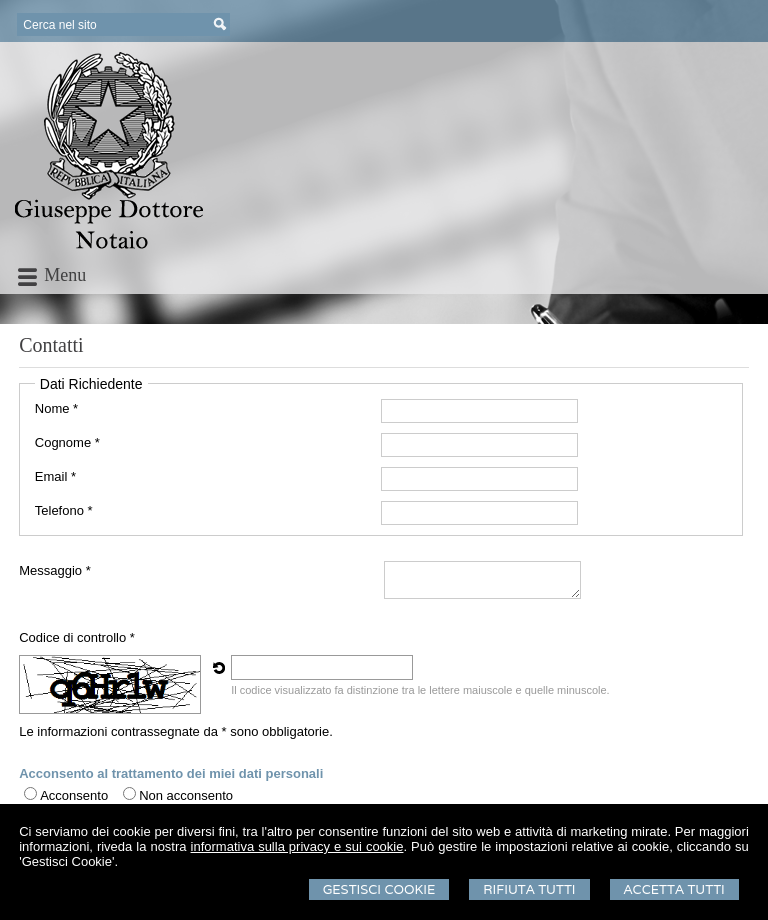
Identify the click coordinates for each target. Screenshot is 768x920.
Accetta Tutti (674, 889)
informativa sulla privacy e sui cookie (297, 846)
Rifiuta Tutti (529, 889)
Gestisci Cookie (379, 889)
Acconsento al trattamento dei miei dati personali (171, 773)
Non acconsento (186, 795)
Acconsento (74, 795)
